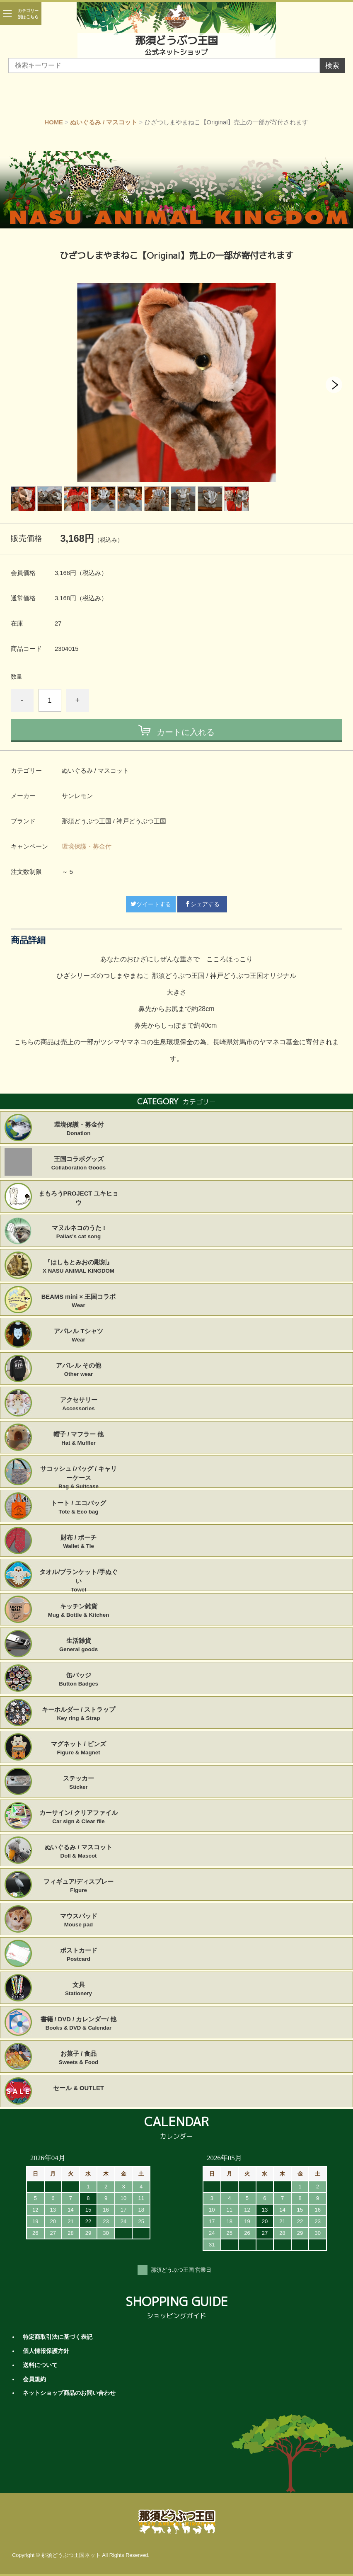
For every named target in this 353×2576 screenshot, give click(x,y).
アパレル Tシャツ (78, 1336)
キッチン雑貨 (78, 1611)
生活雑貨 (78, 1645)
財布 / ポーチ (78, 1542)
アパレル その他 (78, 1370)
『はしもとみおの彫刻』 (78, 1267)
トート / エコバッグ (78, 1508)
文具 (78, 1989)
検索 (332, 66)
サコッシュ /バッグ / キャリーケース (78, 1473)
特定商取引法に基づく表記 (57, 2337)
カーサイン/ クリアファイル (78, 1817)
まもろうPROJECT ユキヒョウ (79, 1198)
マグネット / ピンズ (78, 1748)
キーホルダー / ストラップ (78, 1714)
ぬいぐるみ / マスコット (103, 122)
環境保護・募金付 (86, 846)
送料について (40, 2365)
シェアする (202, 904)
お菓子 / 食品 (78, 2058)
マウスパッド (78, 1920)
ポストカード (78, 1955)
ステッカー (78, 1783)
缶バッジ (78, 1680)
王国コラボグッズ (78, 1164)
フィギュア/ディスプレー (78, 1886)
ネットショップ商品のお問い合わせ (69, 2393)
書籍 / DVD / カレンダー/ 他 (78, 2024)
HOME (54, 122)
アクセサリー (78, 1404)
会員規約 (34, 2379)
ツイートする (151, 904)
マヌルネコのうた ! (78, 1232)
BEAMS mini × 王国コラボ (78, 1301)
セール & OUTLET (78, 2088)
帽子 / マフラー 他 (78, 1439)
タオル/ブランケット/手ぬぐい (78, 1576)
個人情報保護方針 (46, 2351)
